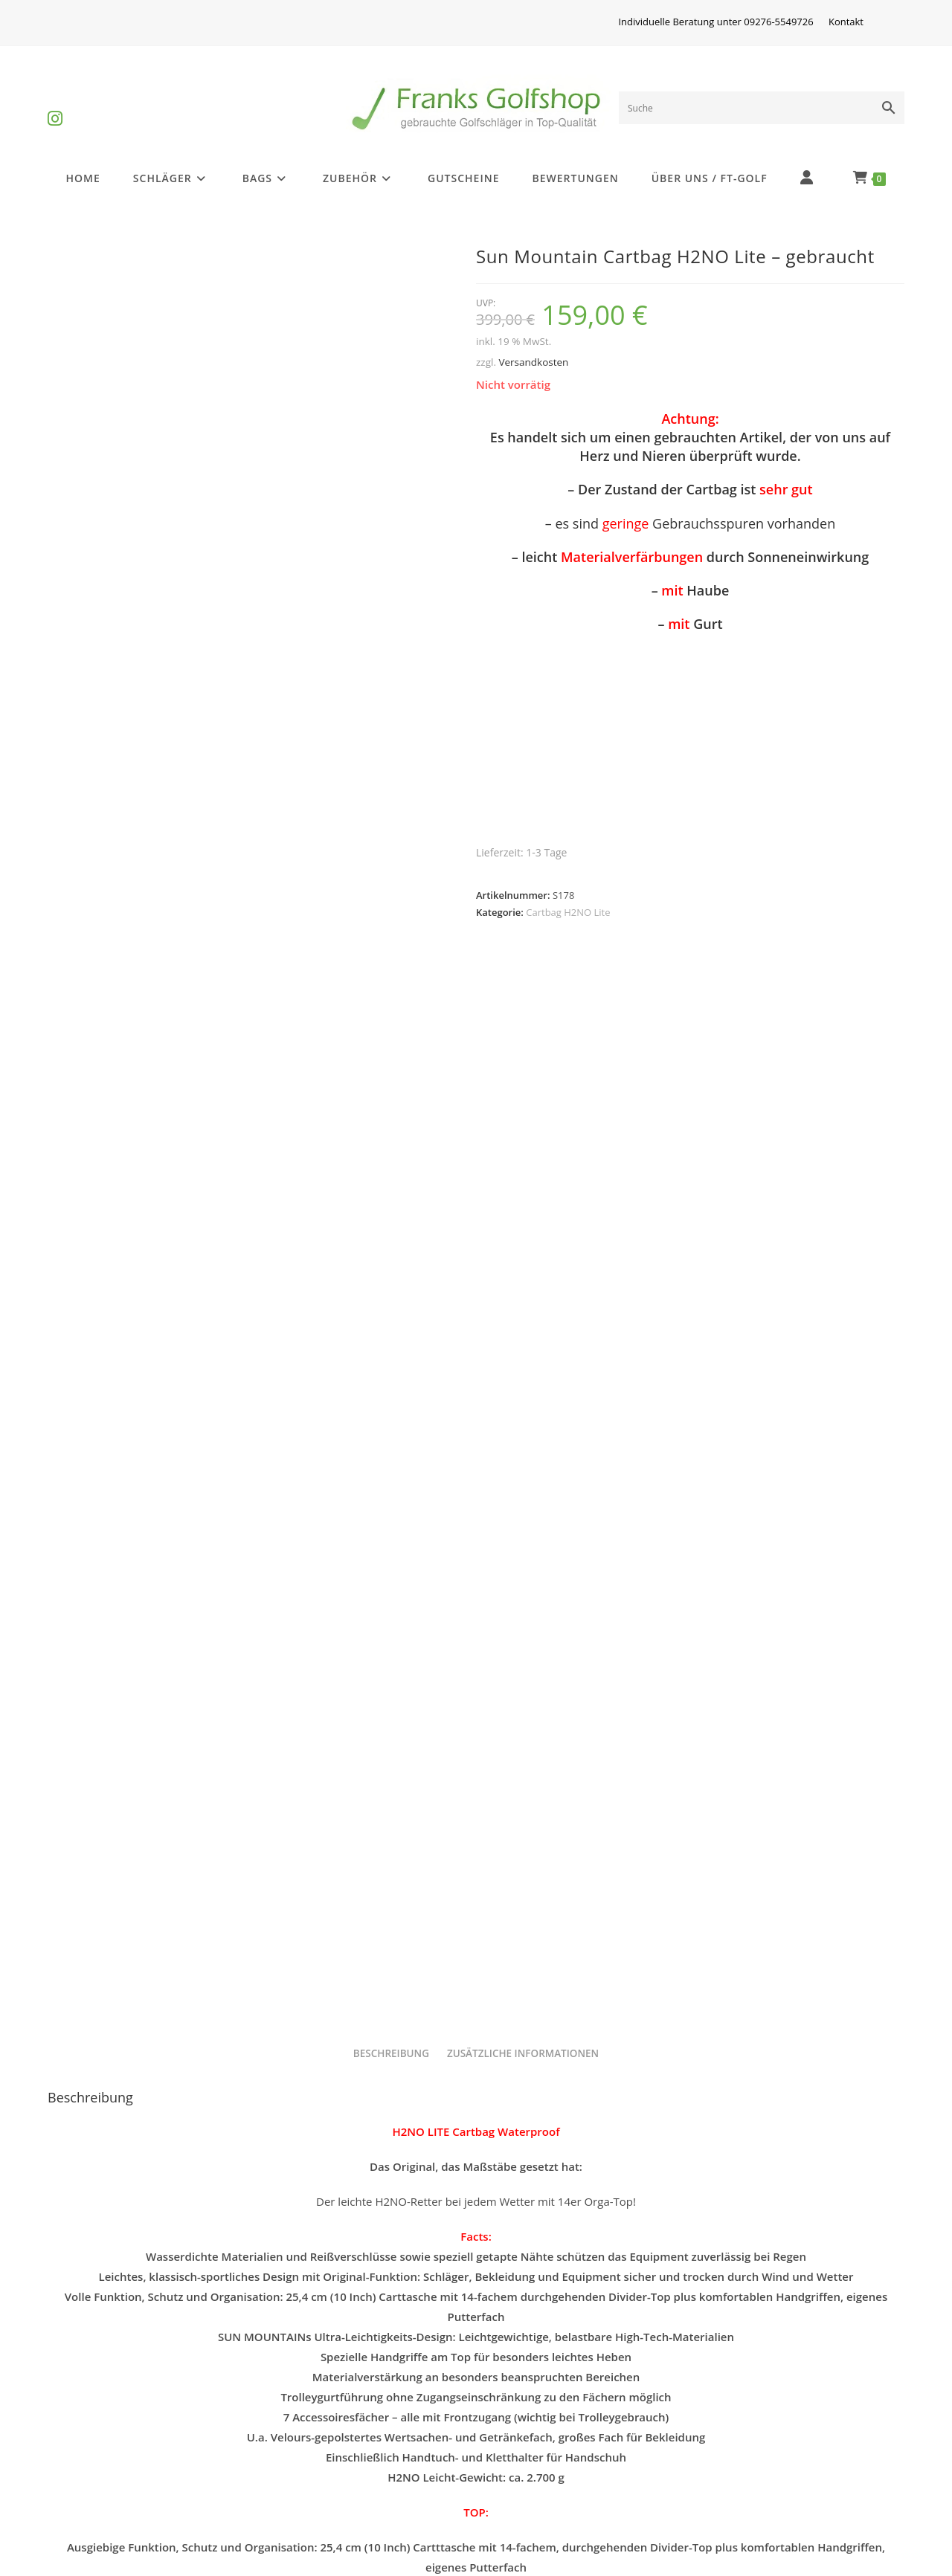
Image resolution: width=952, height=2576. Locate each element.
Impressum (304, 2423)
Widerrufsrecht (314, 2458)
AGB (713, 2423)
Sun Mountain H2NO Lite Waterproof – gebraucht (185, 2244)
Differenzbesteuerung (119, 2423)
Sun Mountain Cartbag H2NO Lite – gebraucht (476, 2258)
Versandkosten (533, 362)
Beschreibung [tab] (391, 1019)
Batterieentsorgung (112, 2495)
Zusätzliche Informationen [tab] (523, 1019)
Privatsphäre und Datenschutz (570, 2423)
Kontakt (846, 21)
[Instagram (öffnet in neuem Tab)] (55, 106)
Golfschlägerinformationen (133, 2458)
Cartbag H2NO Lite (568, 912)
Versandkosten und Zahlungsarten (582, 2458)
